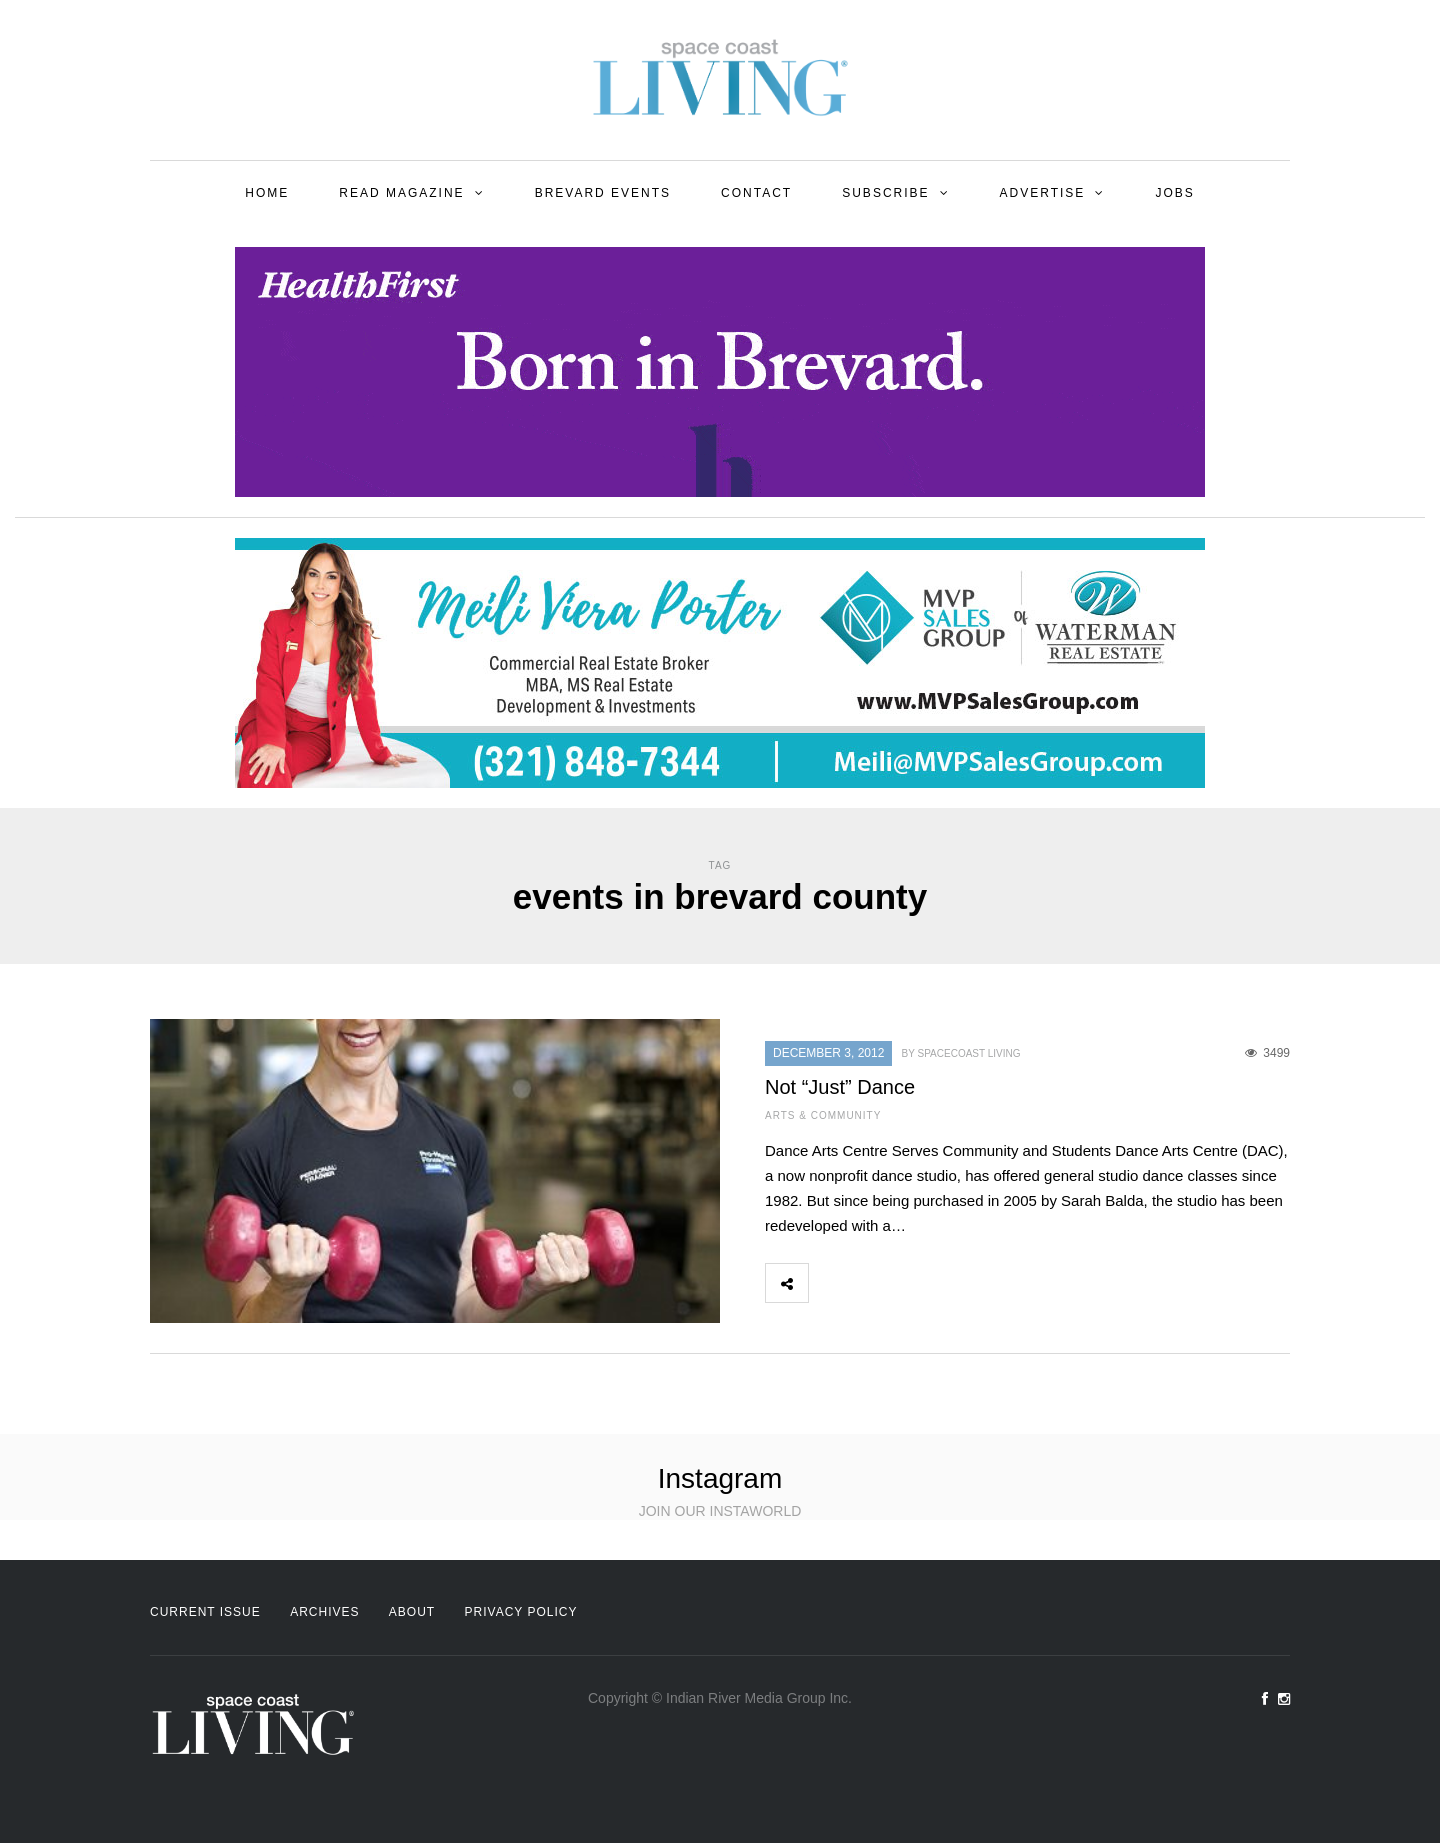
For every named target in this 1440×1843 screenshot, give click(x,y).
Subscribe (885, 193)
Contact (756, 193)
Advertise (1043, 193)
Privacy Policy (521, 1612)
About (412, 1612)
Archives (324, 1612)
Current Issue (205, 1612)
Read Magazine (401, 193)
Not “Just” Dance (840, 1087)
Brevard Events (603, 193)
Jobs (1174, 193)
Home (267, 193)
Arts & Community (823, 1115)
